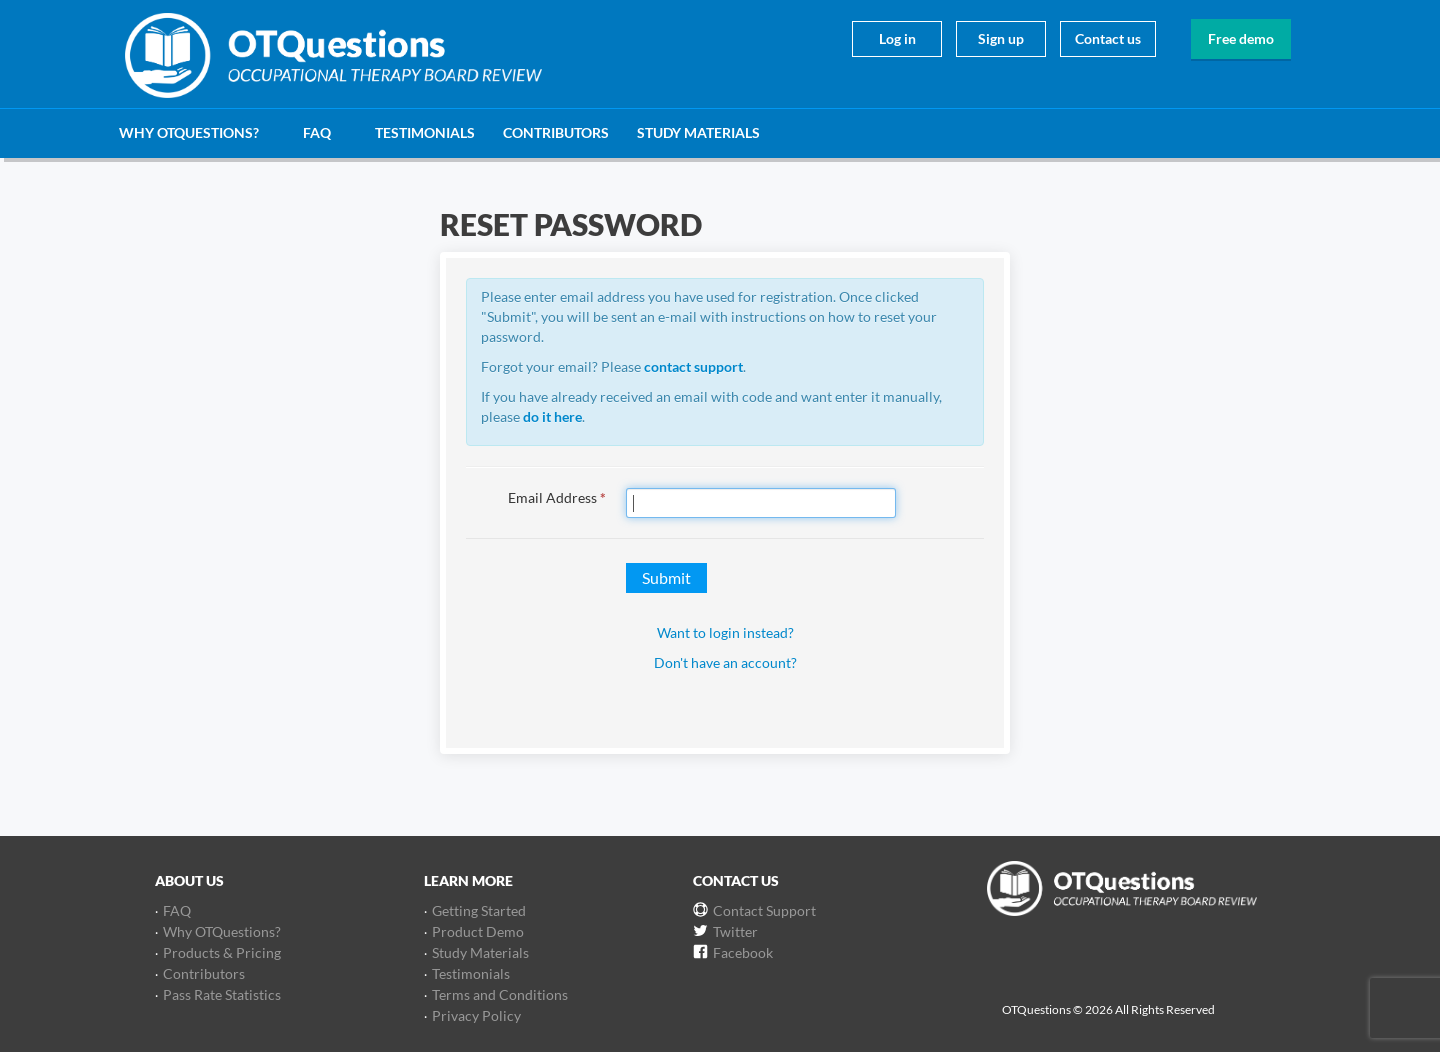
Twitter (735, 931)
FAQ (317, 132)
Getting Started (479, 910)
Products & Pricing (222, 952)
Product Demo (478, 931)
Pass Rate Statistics (222, 994)
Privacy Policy (476, 1015)
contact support (693, 366)
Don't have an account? (725, 662)
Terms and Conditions (500, 994)
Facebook (743, 952)
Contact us (1108, 38)
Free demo (1241, 38)
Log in (897, 38)
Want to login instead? (725, 632)
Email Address (557, 497)
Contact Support (764, 910)
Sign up (1001, 38)
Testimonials (425, 132)
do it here (552, 416)
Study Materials (698, 132)
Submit (666, 577)
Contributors (556, 132)
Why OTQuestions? (189, 132)
